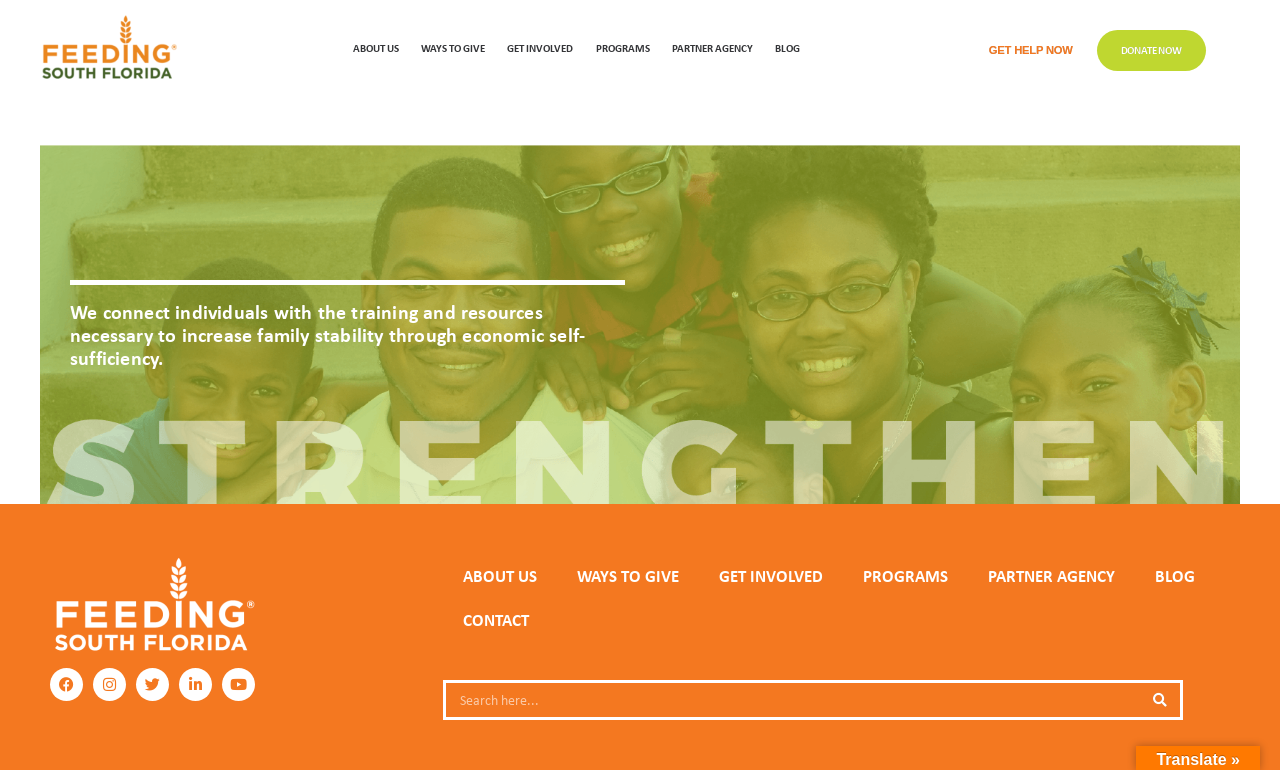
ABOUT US (376, 47)
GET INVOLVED (540, 47)
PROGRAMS (623, 47)
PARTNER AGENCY (1051, 576)
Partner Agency (712, 47)
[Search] (1160, 700)
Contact (496, 620)
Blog (787, 47)
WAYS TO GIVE (453, 47)
